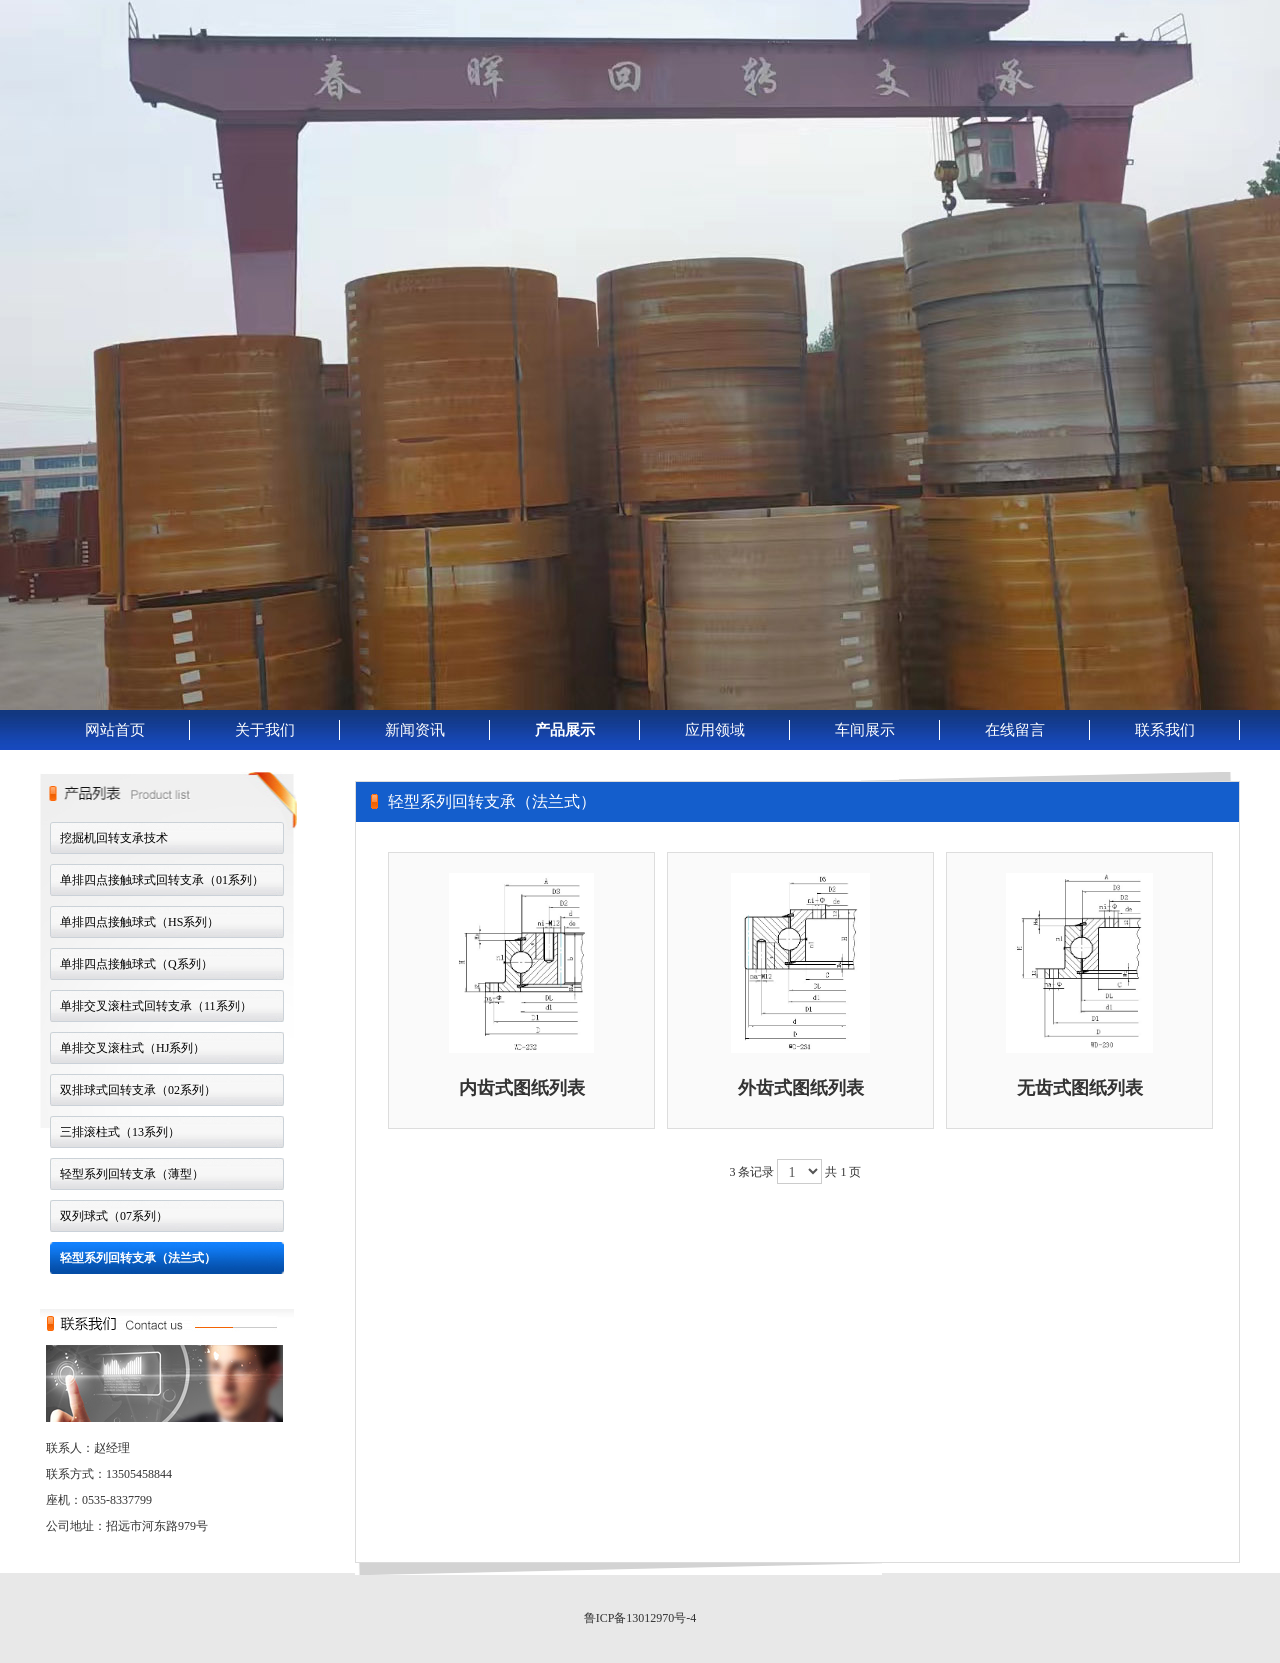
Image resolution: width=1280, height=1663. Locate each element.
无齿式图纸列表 (1080, 1088)
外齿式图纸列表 (801, 1088)
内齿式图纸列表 (522, 1088)
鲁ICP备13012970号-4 (640, 1618)
